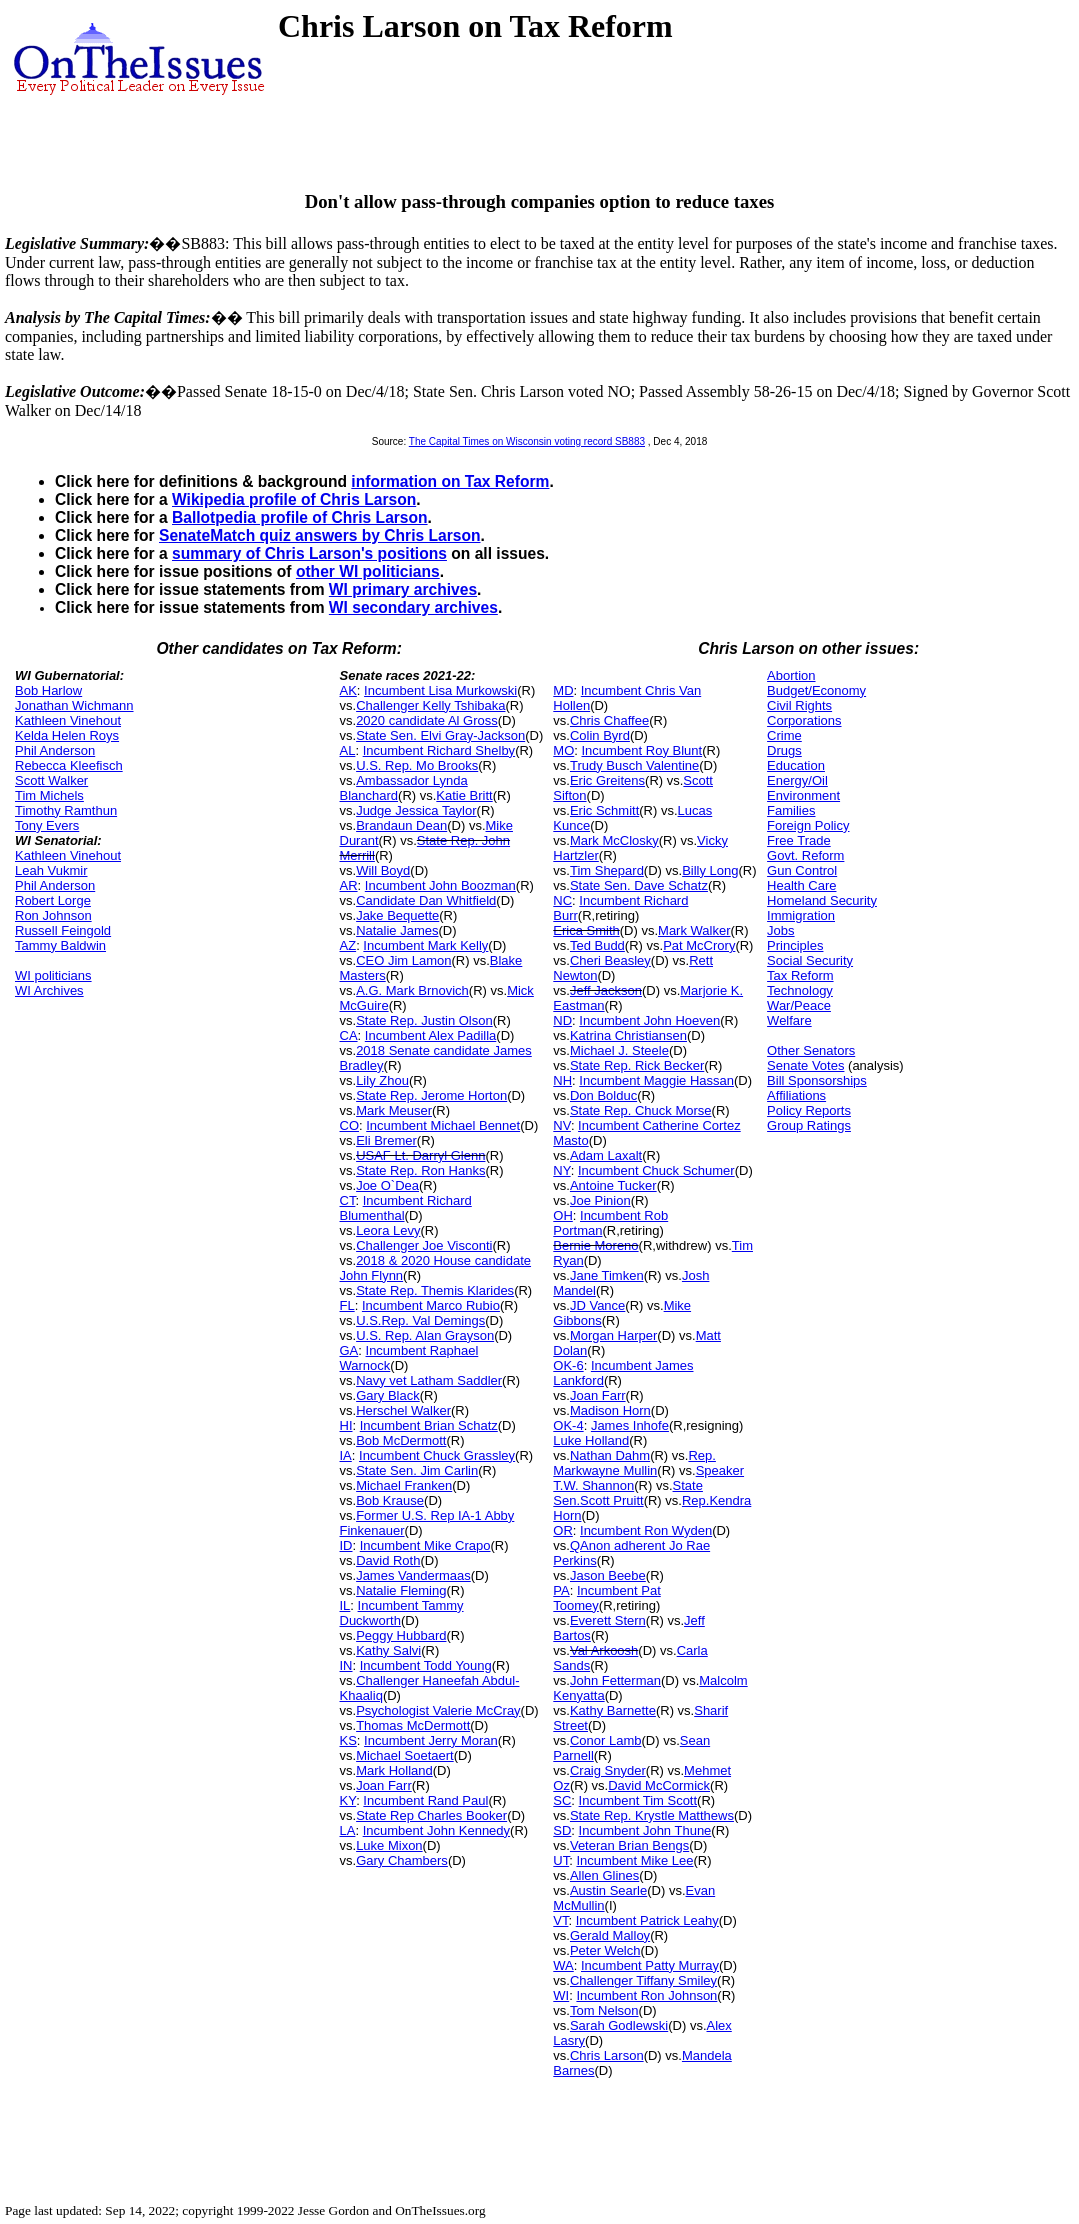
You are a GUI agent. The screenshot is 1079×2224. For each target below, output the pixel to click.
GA (349, 1350)
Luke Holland (591, 1440)
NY (561, 1170)
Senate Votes (805, 1065)
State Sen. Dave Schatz (639, 885)
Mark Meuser (394, 1110)
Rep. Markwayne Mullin (634, 1463)
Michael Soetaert (405, 1755)
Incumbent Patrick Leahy (647, 1920)
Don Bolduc (603, 1095)
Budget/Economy (816, 690)
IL (345, 1605)
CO (350, 1125)
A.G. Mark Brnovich (412, 990)
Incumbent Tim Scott (638, 1800)
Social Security (810, 960)
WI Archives (49, 990)
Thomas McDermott (413, 1725)
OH (563, 1215)
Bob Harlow (48, 690)
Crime (784, 735)
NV (562, 1125)
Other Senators (811, 1050)
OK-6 (568, 1365)
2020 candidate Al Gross (427, 720)
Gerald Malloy (610, 1935)
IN (346, 1665)
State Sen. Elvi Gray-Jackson (440, 735)
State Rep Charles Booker (431, 1815)
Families (791, 810)
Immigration (801, 915)
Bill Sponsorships (817, 1080)
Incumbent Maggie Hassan (656, 1080)
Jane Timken (607, 1275)
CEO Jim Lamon (403, 960)
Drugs (784, 750)
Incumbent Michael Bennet (443, 1125)
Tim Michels (49, 795)
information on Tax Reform (450, 481)
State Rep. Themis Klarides (435, 1290)
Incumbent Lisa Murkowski (440, 690)
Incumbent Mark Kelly (425, 945)
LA (348, 1830)
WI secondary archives (413, 607)
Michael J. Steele (619, 1050)
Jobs (780, 930)
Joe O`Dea (387, 1185)
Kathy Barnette (613, 1710)
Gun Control (802, 870)
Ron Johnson (53, 915)
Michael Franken (404, 1485)
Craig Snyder (608, 1770)
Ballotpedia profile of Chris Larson (300, 517)
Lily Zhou (382, 1080)
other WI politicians (368, 571)
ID (346, 1545)
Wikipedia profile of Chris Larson (294, 499)
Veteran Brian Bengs (629, 1845)
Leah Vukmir (51, 870)
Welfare (789, 1020)
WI (561, 1995)
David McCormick (659, 1785)
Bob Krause (390, 1500)
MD (563, 690)
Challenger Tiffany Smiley (643, 1980)
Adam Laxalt (606, 1155)
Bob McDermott (401, 1440)
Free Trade (799, 840)
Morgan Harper (613, 1335)
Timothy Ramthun (66, 810)
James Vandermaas (413, 1575)
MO (563, 750)
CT (348, 1200)
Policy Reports (809, 1110)
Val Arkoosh (604, 1650)
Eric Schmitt (604, 810)
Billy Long (710, 870)
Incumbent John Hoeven (649, 1020)
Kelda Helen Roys (67, 735)
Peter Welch (605, 1950)
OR (563, 1530)
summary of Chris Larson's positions (309, 553)
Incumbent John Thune (645, 1830)
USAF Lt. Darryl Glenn (420, 1155)
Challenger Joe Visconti (424, 1245)
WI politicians (53, 975)
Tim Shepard (607, 870)
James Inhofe (630, 1425)
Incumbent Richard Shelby (439, 750)
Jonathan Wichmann (74, 705)
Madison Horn (610, 1410)
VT (560, 1920)
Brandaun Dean (401, 825)
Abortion (791, 675)
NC (562, 900)
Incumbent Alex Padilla (431, 1035)
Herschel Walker (403, 1410)
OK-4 (568, 1425)
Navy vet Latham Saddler (429, 1380)
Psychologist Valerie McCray (438, 1710)
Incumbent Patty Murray (650, 1965)
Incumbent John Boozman (440, 885)
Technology (800, 990)
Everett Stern (608, 1620)
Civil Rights (799, 705)
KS (348, 1740)
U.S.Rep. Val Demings (420, 1320)
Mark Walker (694, 930)
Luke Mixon (389, 1845)
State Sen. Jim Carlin (417, 1470)
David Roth (388, 1560)
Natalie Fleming (401, 1590)
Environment (803, 795)
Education (796, 765)
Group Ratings (809, 1125)
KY (348, 1800)
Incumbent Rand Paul (425, 1800)
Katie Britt (464, 795)
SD (562, 1830)
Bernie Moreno (595, 1245)
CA (349, 1035)
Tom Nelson (604, 2010)
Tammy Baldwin (60, 945)
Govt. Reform (805, 855)
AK (348, 690)
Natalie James (397, 930)
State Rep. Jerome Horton (431, 1095)
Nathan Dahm (610, 1455)
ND (562, 1020)
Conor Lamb (606, 1740)
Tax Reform (800, 975)
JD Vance (597, 1305)
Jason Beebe (608, 1575)
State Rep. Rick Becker (637, 1065)
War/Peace (799, 1005)
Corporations (804, 720)
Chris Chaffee (609, 720)
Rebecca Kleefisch (69, 765)
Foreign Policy (808, 825)
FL (347, 1305)
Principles (795, 945)
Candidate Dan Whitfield (426, 900)
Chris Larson (607, 2055)
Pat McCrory (699, 945)
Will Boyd (383, 870)
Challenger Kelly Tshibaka (430, 705)
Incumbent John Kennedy (436, 1830)
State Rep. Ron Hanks (420, 1170)
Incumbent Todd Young (426, 1665)
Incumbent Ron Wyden (646, 1530)
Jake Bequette (397, 915)
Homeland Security (822, 900)
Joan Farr (384, 1785)
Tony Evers (47, 825)
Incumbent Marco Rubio (431, 1305)
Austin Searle (608, 1890)
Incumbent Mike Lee (634, 1860)
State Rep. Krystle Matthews (652, 1815)
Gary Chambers (402, 1860)
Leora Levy (388, 1230)
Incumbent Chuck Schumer (656, 1170)
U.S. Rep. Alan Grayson (425, 1335)
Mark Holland (394, 1770)
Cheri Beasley (610, 960)
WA (563, 1965)
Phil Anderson (55, 750)
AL (348, 750)
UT (561, 1860)
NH (562, 1080)
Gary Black (388, 1395)
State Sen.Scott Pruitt (628, 1493)
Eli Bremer (386, 1140)
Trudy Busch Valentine (634, 765)
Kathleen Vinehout (68, 720)
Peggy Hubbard (401, 1635)
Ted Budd (597, 945)
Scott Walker (51, 780)
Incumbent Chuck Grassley (437, 1455)
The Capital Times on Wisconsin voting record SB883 (527, 441)
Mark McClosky (614, 840)
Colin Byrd (600, 735)
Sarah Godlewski (619, 2025)
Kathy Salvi (388, 1650)
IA (346, 1455)
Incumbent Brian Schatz (429, 1425)
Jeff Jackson (606, 990)
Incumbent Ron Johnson (646, 1995)
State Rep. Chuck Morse (641, 1110)
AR (349, 885)
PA (561, 1590)
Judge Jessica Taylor (416, 810)
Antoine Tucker (613, 1185)
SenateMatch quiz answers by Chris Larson (320, 535)
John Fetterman (615, 1680)
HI (346, 1425)
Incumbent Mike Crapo (425, 1545)
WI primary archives (403, 589)
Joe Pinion (600, 1200)
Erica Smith (586, 930)
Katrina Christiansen (628, 1035)
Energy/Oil (797, 780)
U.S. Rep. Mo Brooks (417, 765)
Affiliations (796, 1095)
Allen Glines (604, 1875)
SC (562, 1800)
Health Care (801, 885)
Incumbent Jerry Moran (431, 1740)
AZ (348, 945)
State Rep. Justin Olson (424, 1020)
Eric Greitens (607, 780)
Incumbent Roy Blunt (641, 750)
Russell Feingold (63, 930)
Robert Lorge (53, 900)
